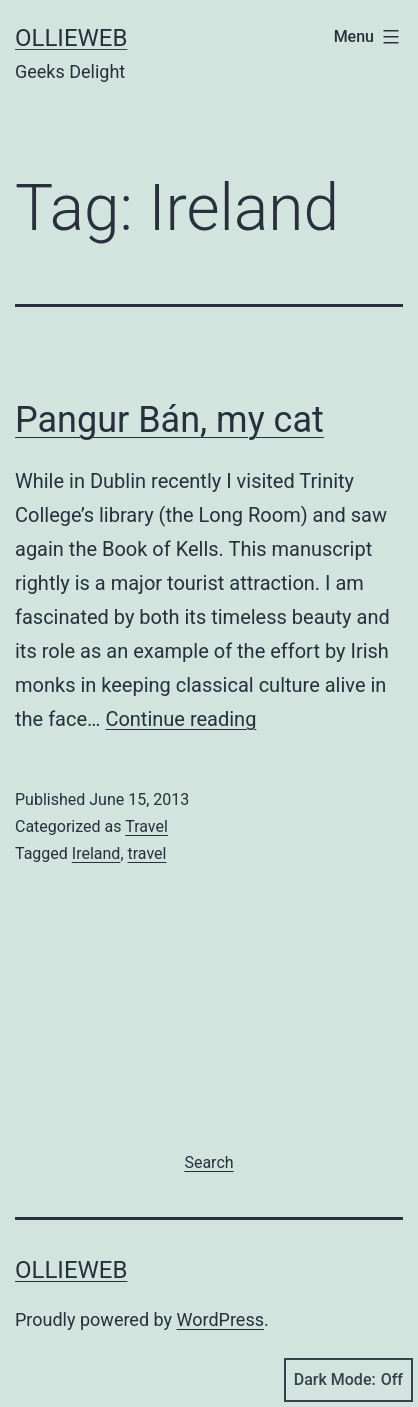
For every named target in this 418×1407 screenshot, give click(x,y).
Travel (146, 826)
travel (147, 853)
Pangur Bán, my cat (169, 420)
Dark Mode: (348, 1380)
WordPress (220, 1319)
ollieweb (71, 38)
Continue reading (180, 719)
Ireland (96, 853)
